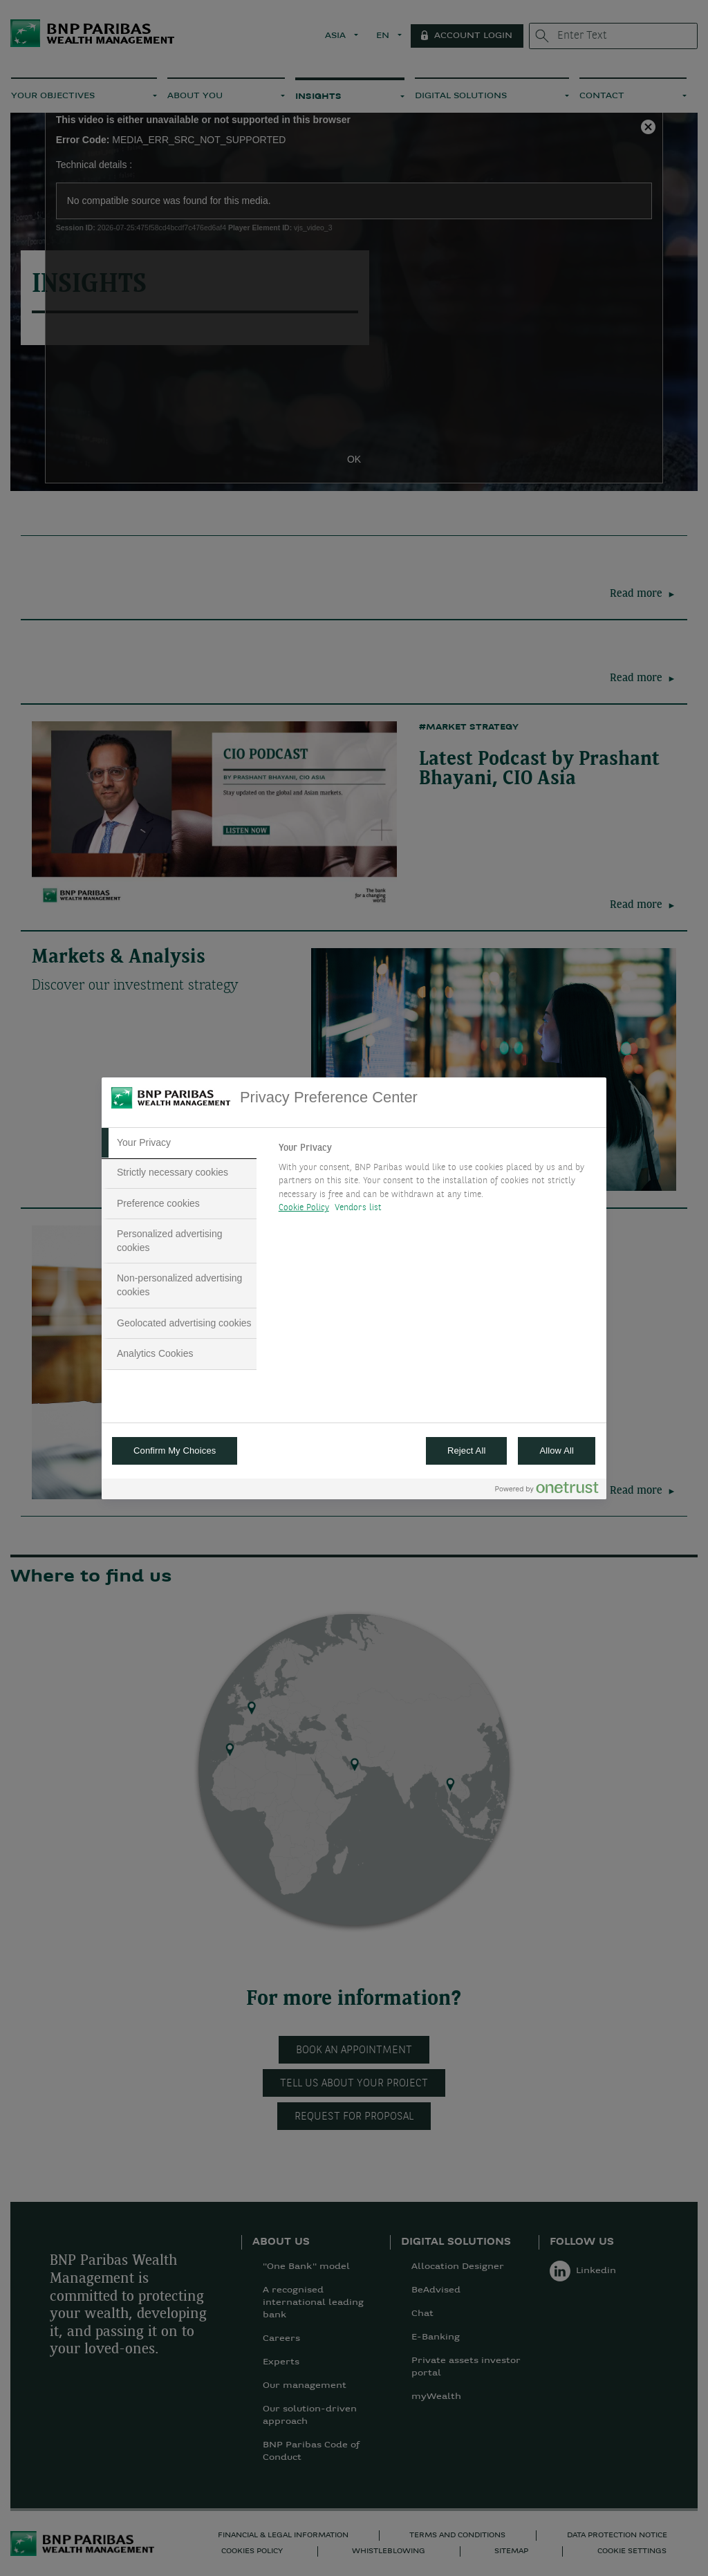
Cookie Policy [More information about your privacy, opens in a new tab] (304, 1207)
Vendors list (358, 1207)
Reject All (466, 1450)
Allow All (556, 1450)
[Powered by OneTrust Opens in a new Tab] (546, 1490)
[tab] (179, 1143)
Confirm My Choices (174, 1450)
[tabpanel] (437, 1182)
